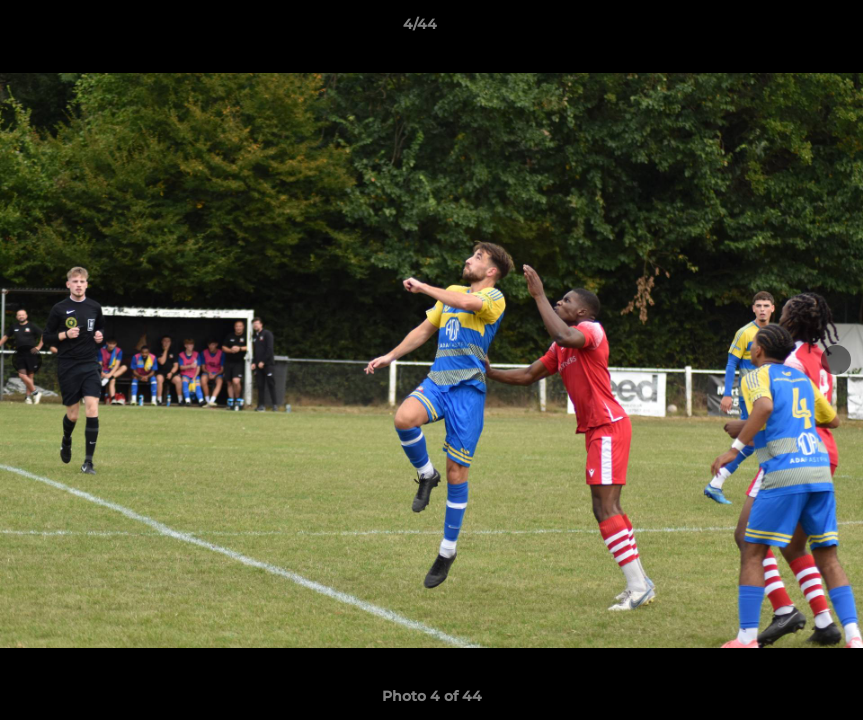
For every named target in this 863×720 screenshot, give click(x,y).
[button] (779, 29)
